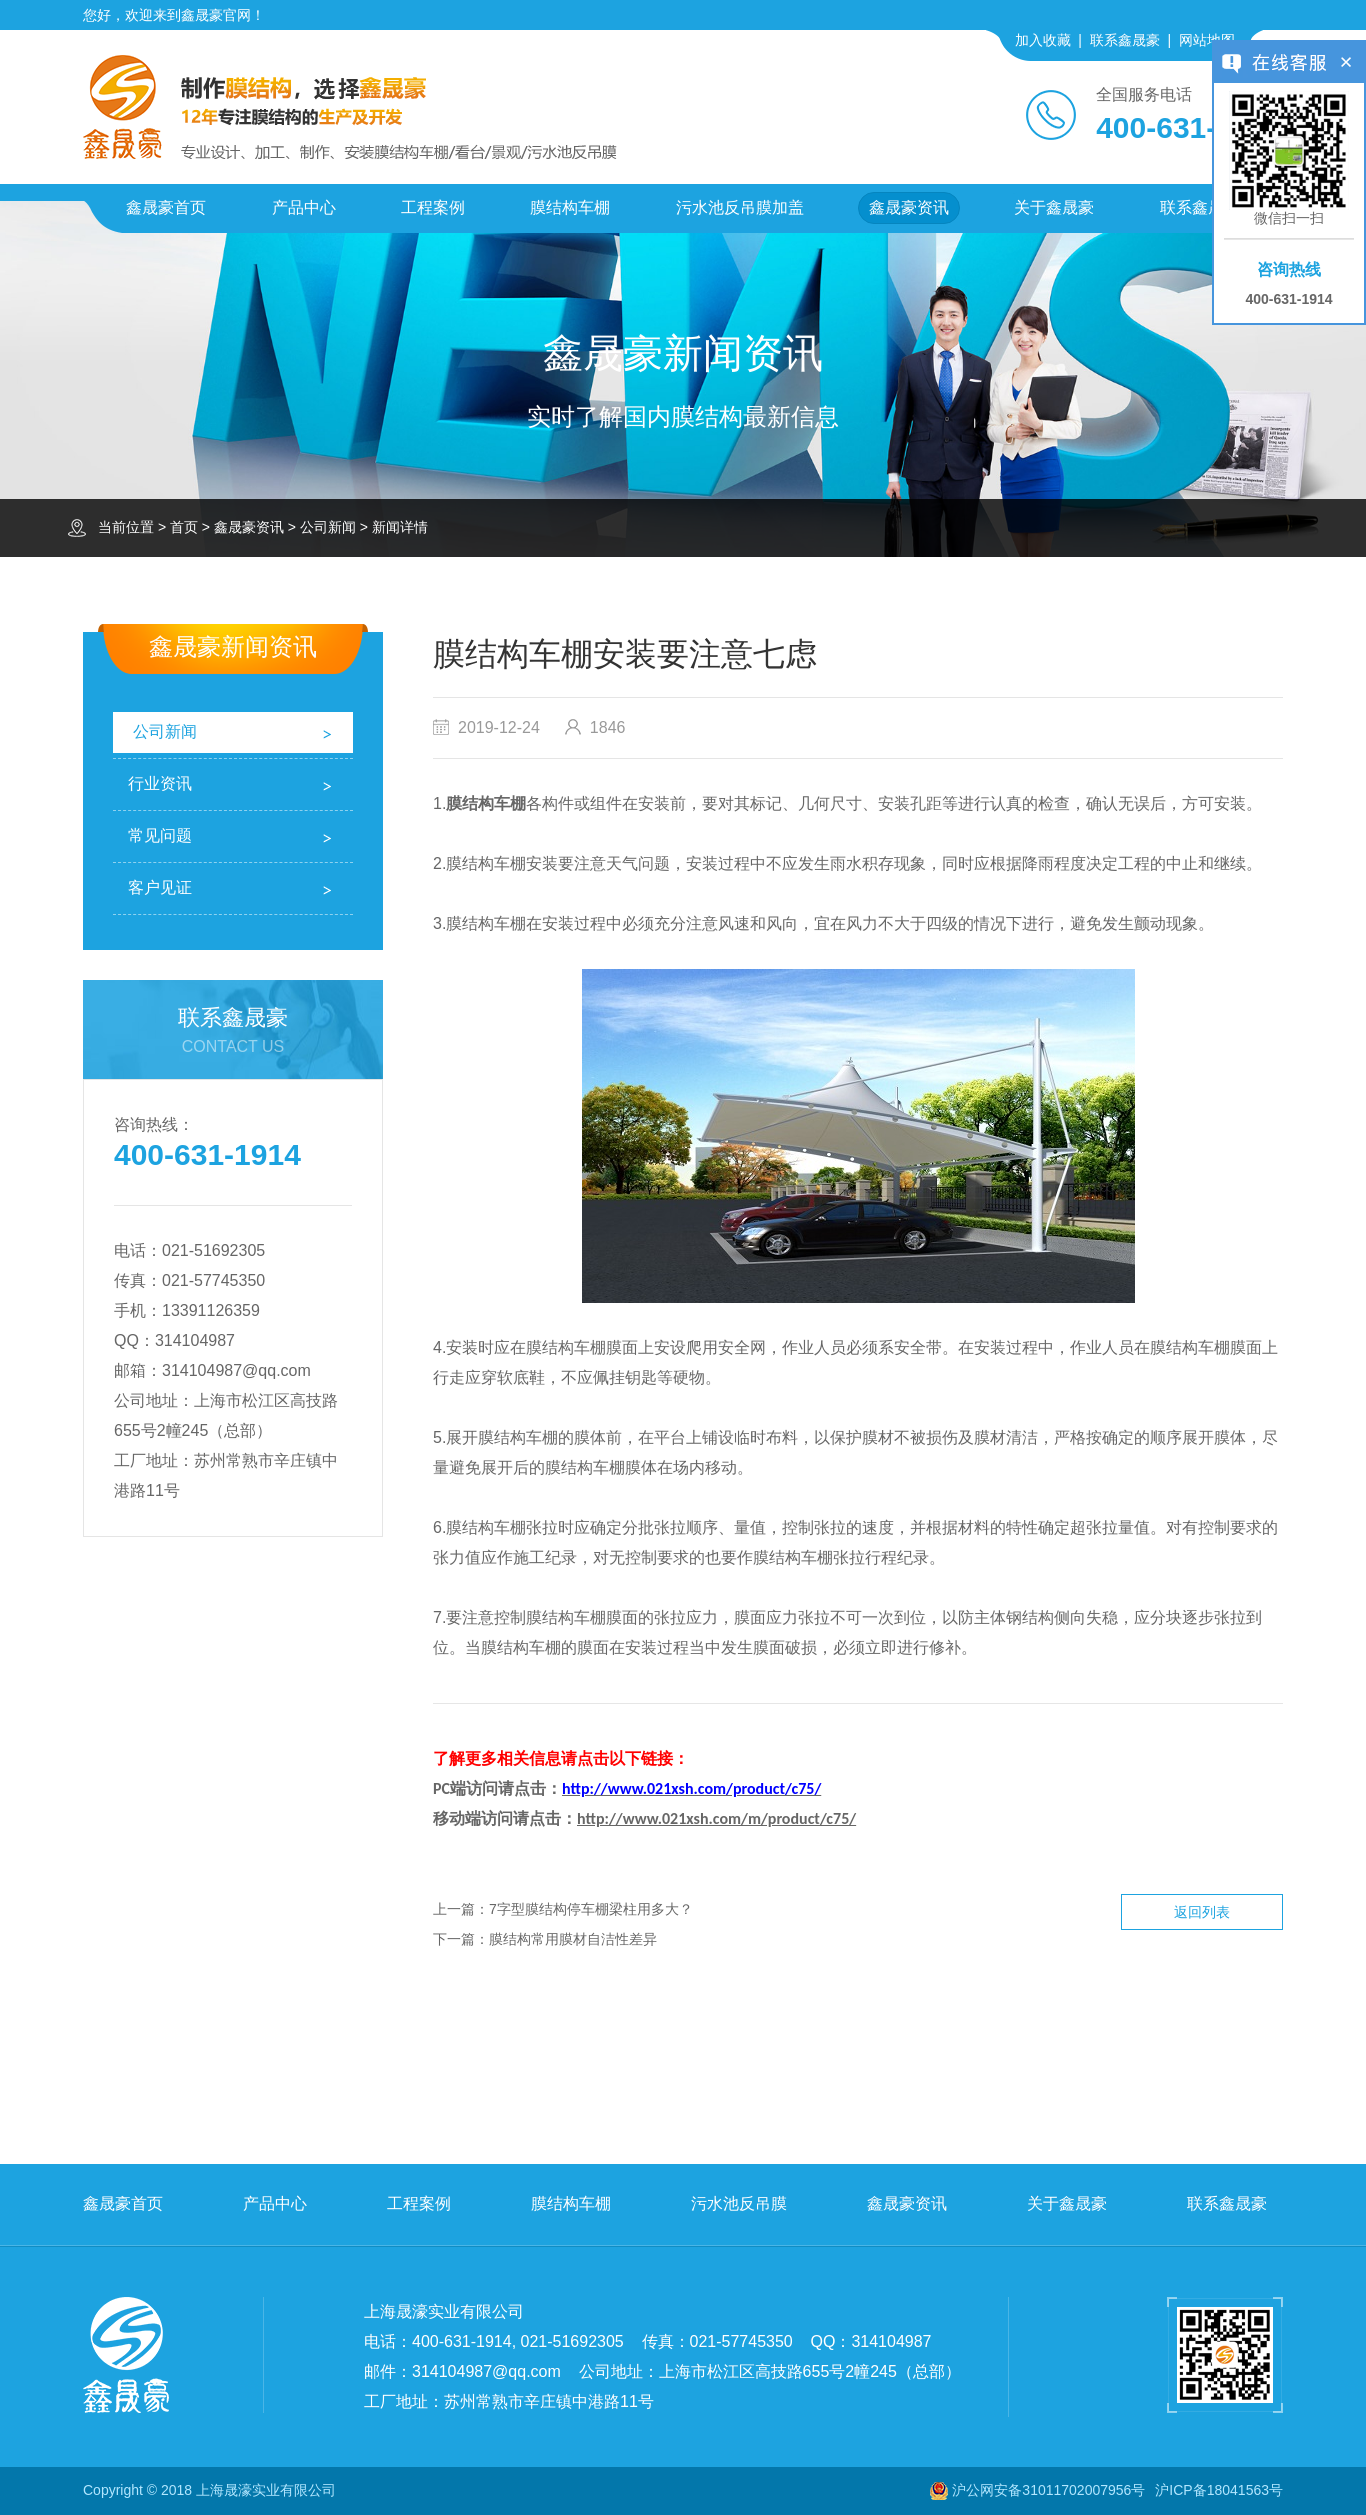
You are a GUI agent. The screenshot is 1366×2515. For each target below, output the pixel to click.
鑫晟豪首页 (166, 207)
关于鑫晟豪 (1054, 207)
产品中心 (304, 207)
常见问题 (160, 835)
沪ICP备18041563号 (1219, 2490)
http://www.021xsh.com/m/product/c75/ (716, 1818)
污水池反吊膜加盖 (740, 207)
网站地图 (1207, 40)
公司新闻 (328, 527)
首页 (184, 527)
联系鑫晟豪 (1125, 40)
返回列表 (1202, 1912)
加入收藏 (1043, 40)
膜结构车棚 (570, 207)
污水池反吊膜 (739, 2203)
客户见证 (160, 887)
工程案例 (433, 207)
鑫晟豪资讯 (909, 207)
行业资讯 (160, 783)
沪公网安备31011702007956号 (1048, 2490)
